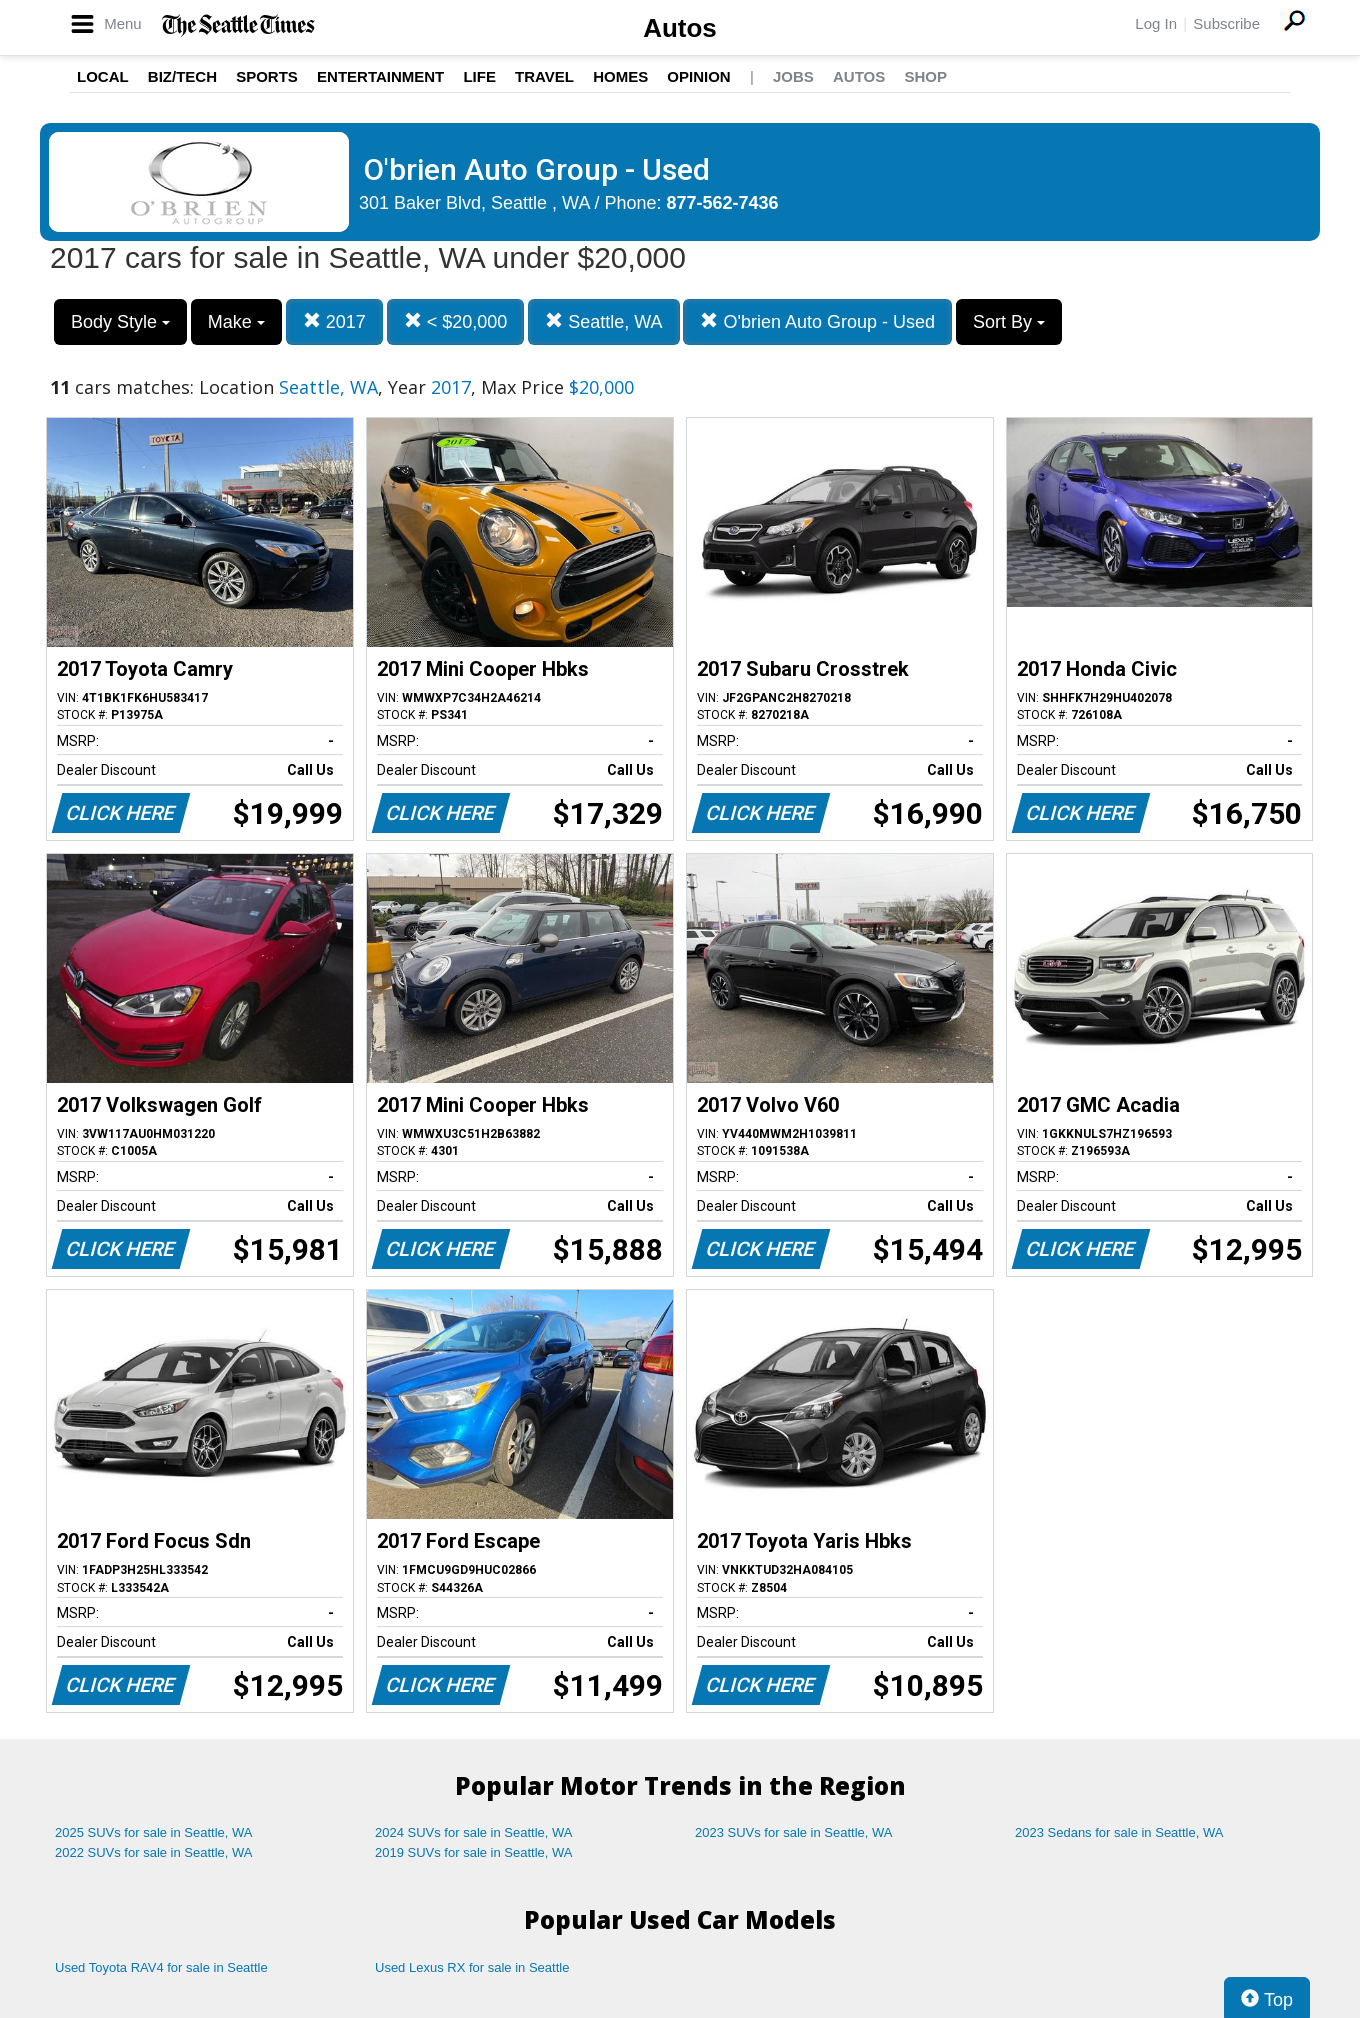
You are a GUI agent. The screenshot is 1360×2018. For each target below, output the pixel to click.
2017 (334, 321)
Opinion (698, 76)
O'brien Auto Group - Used (817, 321)
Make (236, 322)
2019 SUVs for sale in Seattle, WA (474, 1852)
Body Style (120, 322)
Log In (1156, 23)
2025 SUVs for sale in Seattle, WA (154, 1832)
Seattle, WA (603, 321)
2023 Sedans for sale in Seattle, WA (1119, 1832)
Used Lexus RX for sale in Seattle (472, 1967)
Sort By (1009, 322)
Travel (544, 76)
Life (479, 76)
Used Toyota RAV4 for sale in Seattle (161, 1967)
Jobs (793, 76)
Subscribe (1226, 23)
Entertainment (380, 76)
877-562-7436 (723, 203)
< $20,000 (456, 321)
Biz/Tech (182, 76)
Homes (620, 76)
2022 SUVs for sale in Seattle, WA (154, 1852)
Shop (925, 76)
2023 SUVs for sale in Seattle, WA (794, 1832)
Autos (680, 28)
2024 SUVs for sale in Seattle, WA (474, 1832)
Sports (267, 76)
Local (103, 76)
